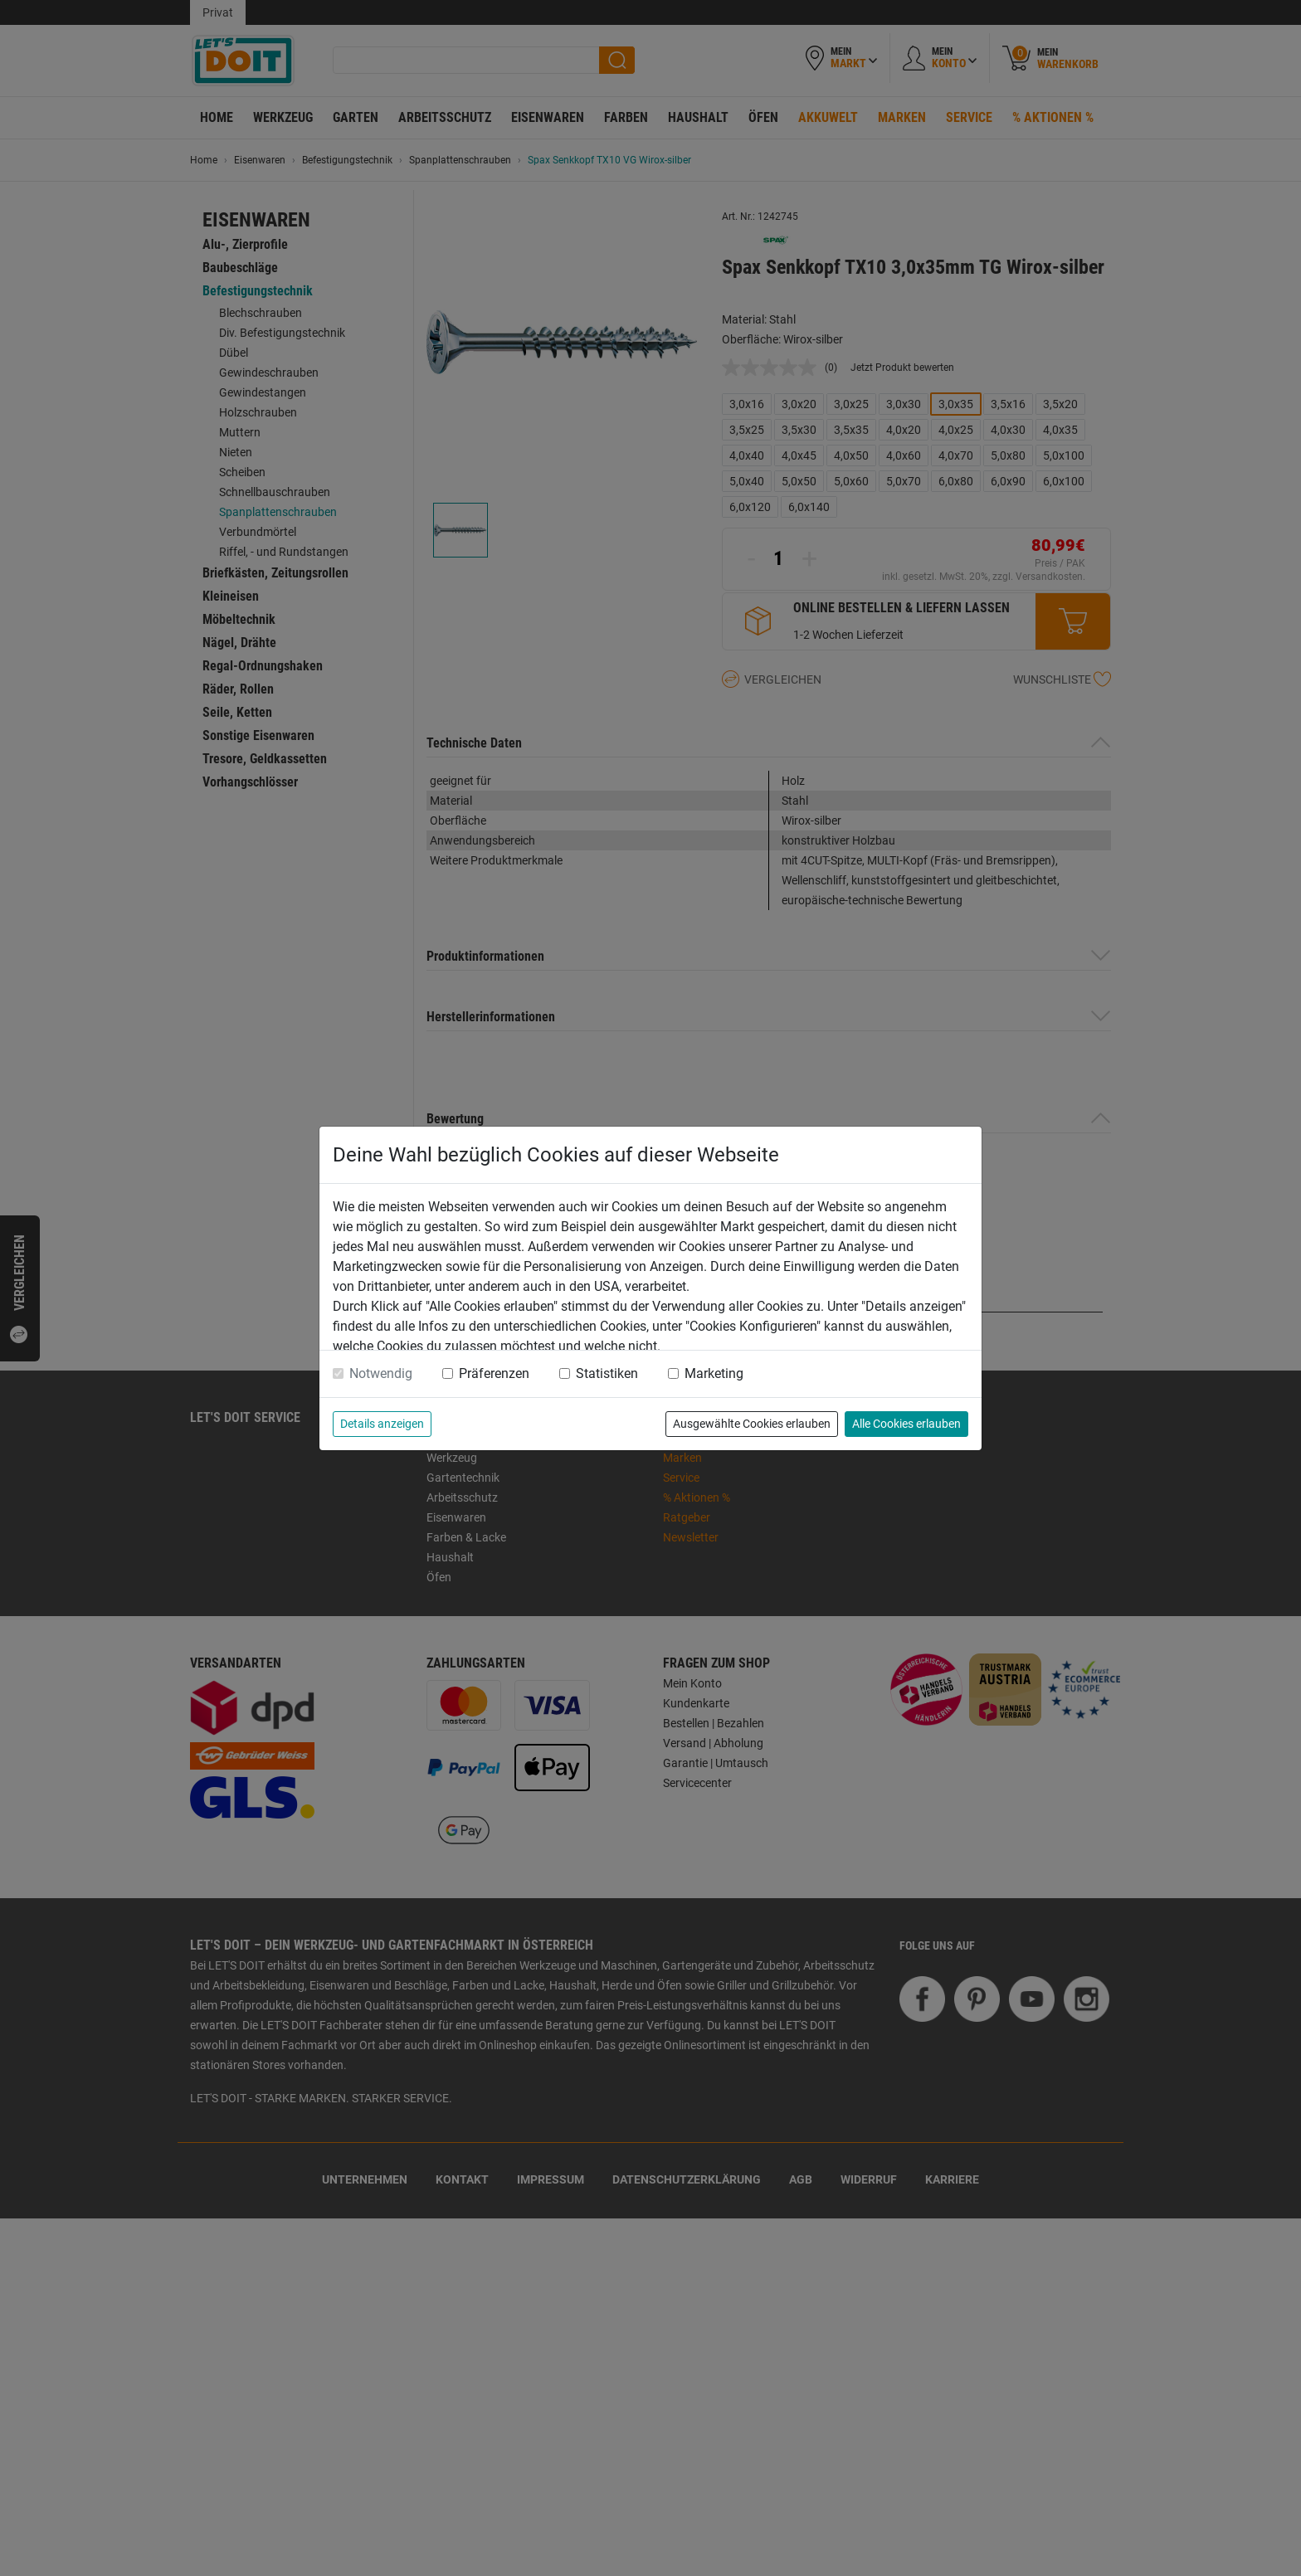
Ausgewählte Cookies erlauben (752, 1423)
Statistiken (607, 1373)
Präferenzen (494, 1373)
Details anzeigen (382, 1423)
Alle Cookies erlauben (906, 1423)
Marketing (714, 1373)
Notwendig (380, 1373)
